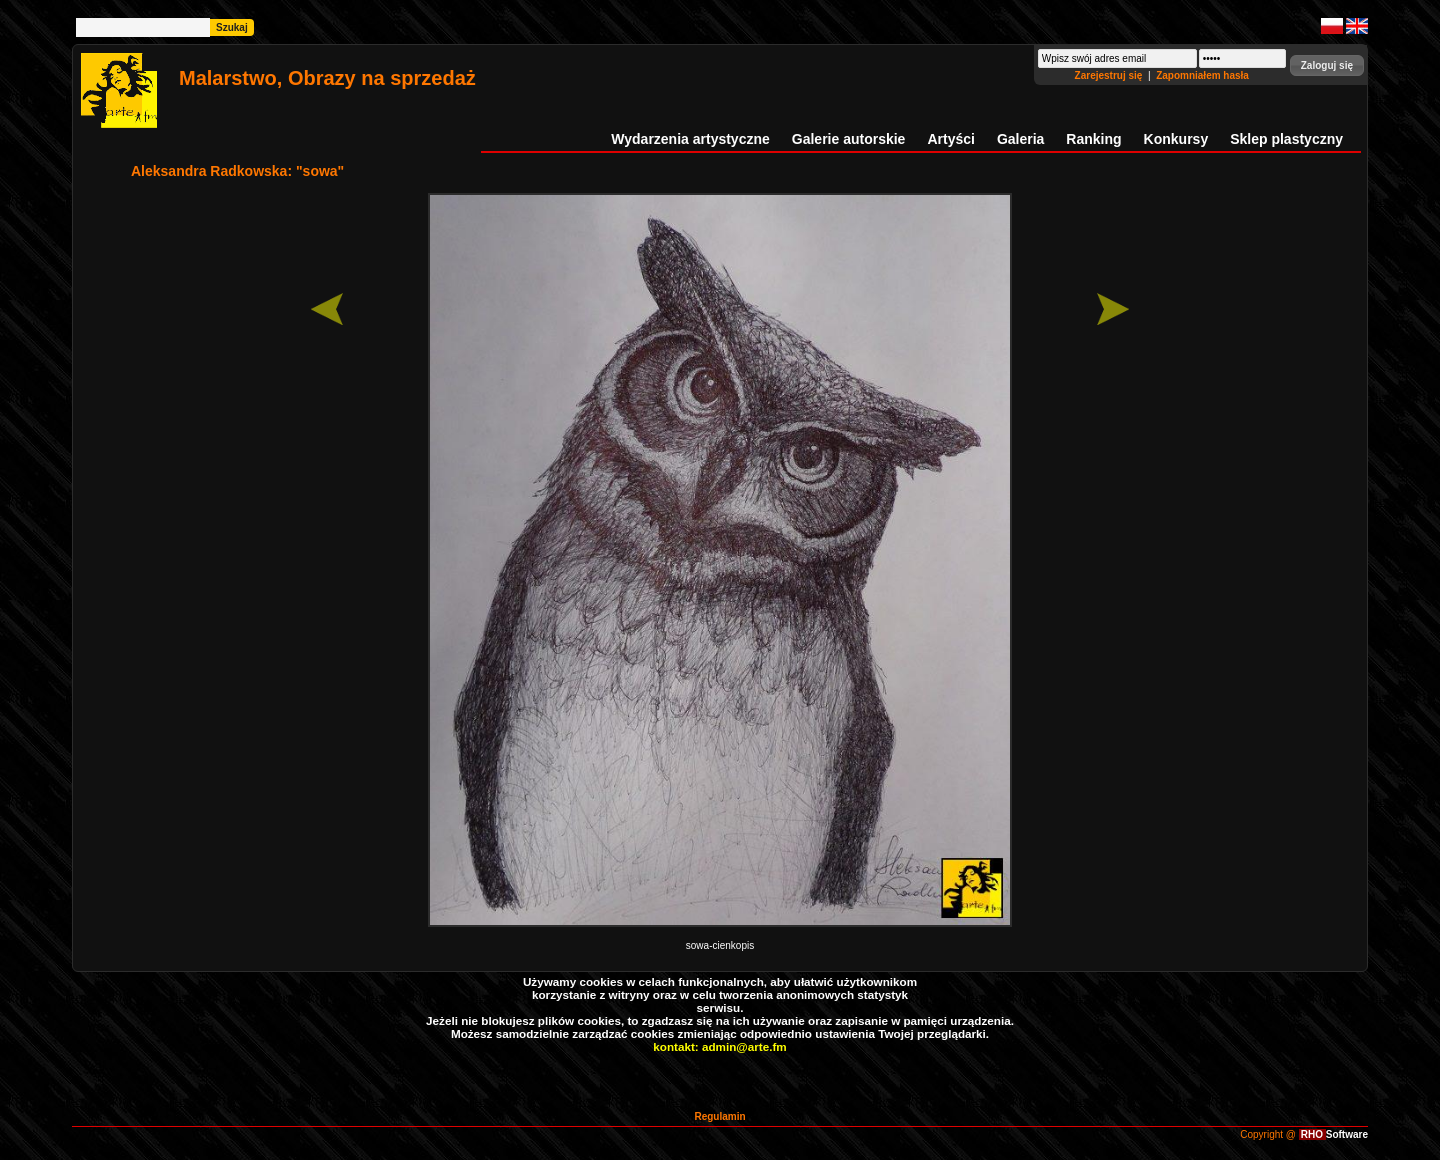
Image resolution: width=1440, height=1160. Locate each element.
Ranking (1093, 139)
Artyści (950, 139)
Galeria (1020, 139)
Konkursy (1176, 139)
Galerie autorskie (849, 139)
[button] (1327, 65)
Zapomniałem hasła (1202, 75)
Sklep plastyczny (1286, 139)
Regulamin (719, 1116)
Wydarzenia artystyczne (690, 139)
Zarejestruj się (1110, 75)
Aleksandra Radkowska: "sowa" (237, 171)
